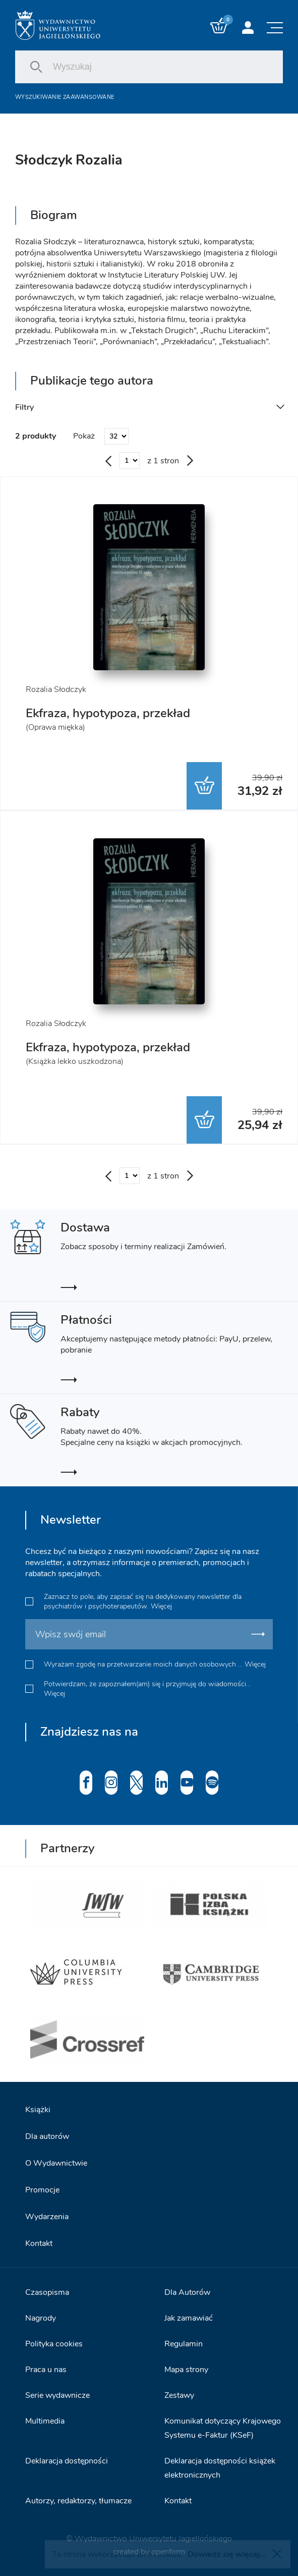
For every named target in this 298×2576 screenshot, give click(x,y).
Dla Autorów (187, 2292)
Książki (37, 2109)
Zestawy (179, 2395)
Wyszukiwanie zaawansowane (64, 97)
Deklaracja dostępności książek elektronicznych (219, 2468)
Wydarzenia (47, 2216)
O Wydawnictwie (56, 2163)
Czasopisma (47, 2292)
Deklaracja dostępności (66, 2460)
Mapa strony (186, 2369)
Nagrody (40, 2318)
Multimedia (45, 2421)
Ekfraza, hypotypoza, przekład (108, 713)
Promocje (42, 2189)
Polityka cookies (54, 2343)
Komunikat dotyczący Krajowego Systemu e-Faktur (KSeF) (222, 2428)
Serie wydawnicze (57, 2395)
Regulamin (183, 2343)
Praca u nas (46, 2369)
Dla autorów (47, 2136)
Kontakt (38, 2243)
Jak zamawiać (188, 2318)
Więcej (161, 1606)
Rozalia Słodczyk (56, 689)
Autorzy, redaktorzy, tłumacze (78, 2500)
